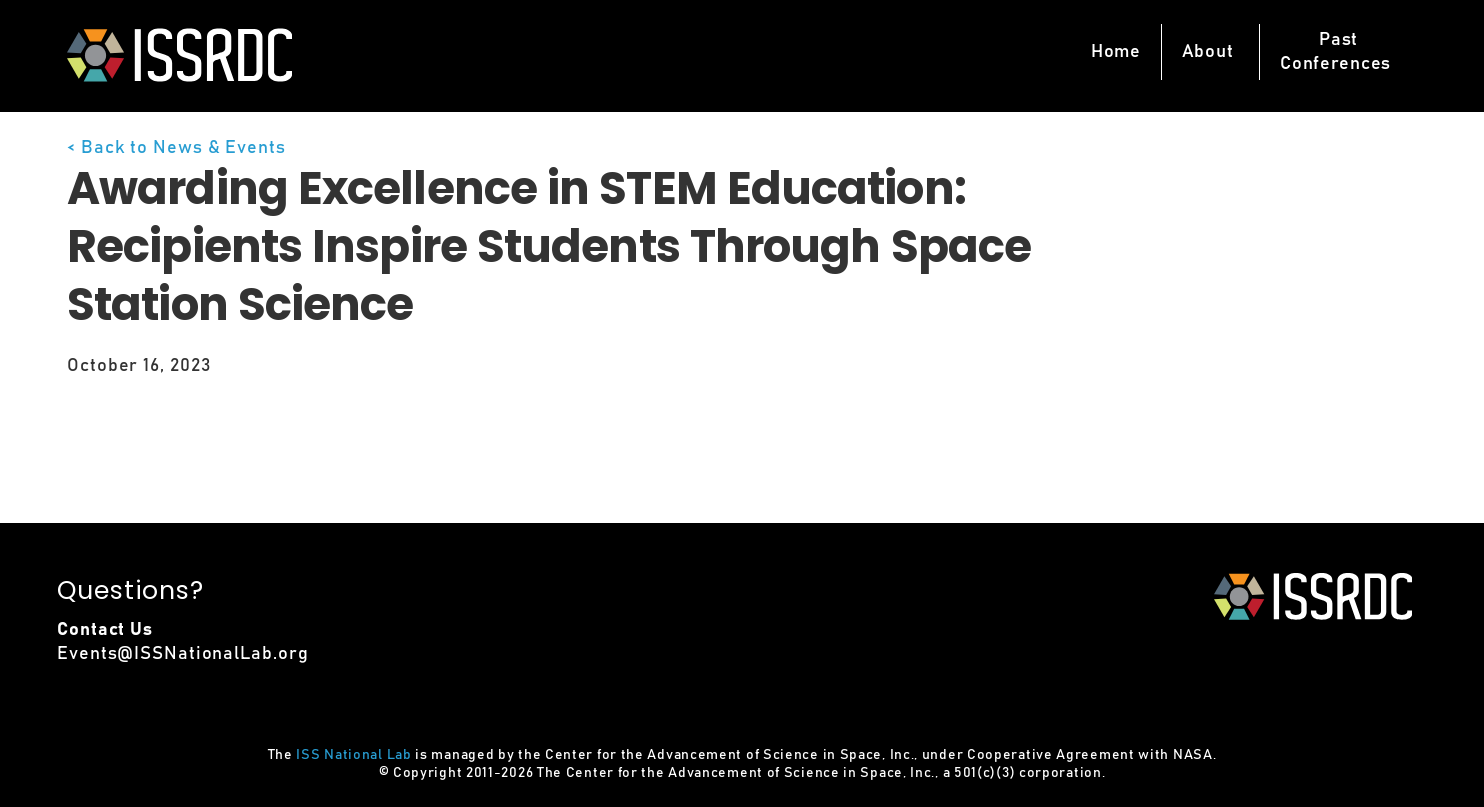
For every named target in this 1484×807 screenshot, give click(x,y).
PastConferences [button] (1335, 52)
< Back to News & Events (176, 148)
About (1208, 52)
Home (1116, 52)
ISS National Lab (353, 755)
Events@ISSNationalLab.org (183, 654)
